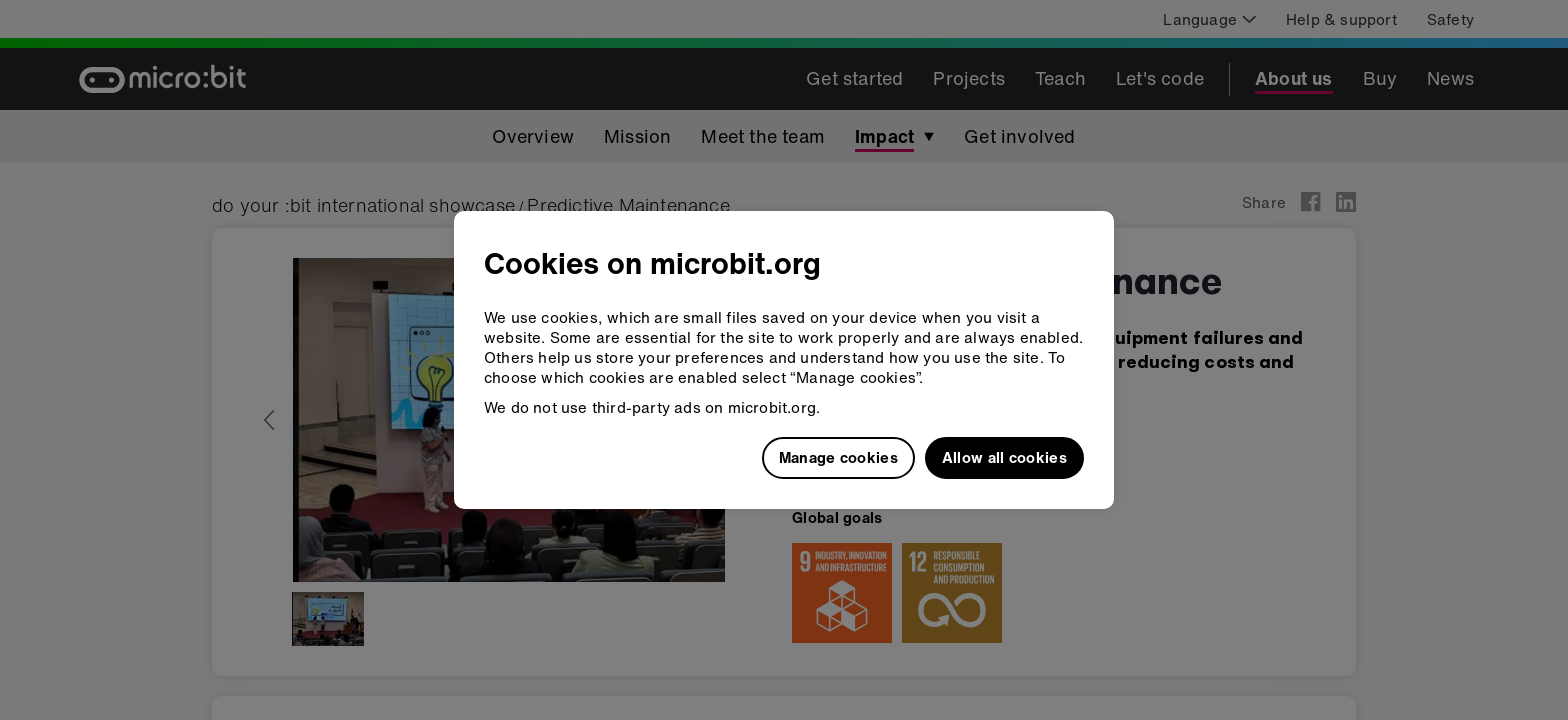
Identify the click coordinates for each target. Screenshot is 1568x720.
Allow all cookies (1004, 457)
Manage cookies (838, 457)
